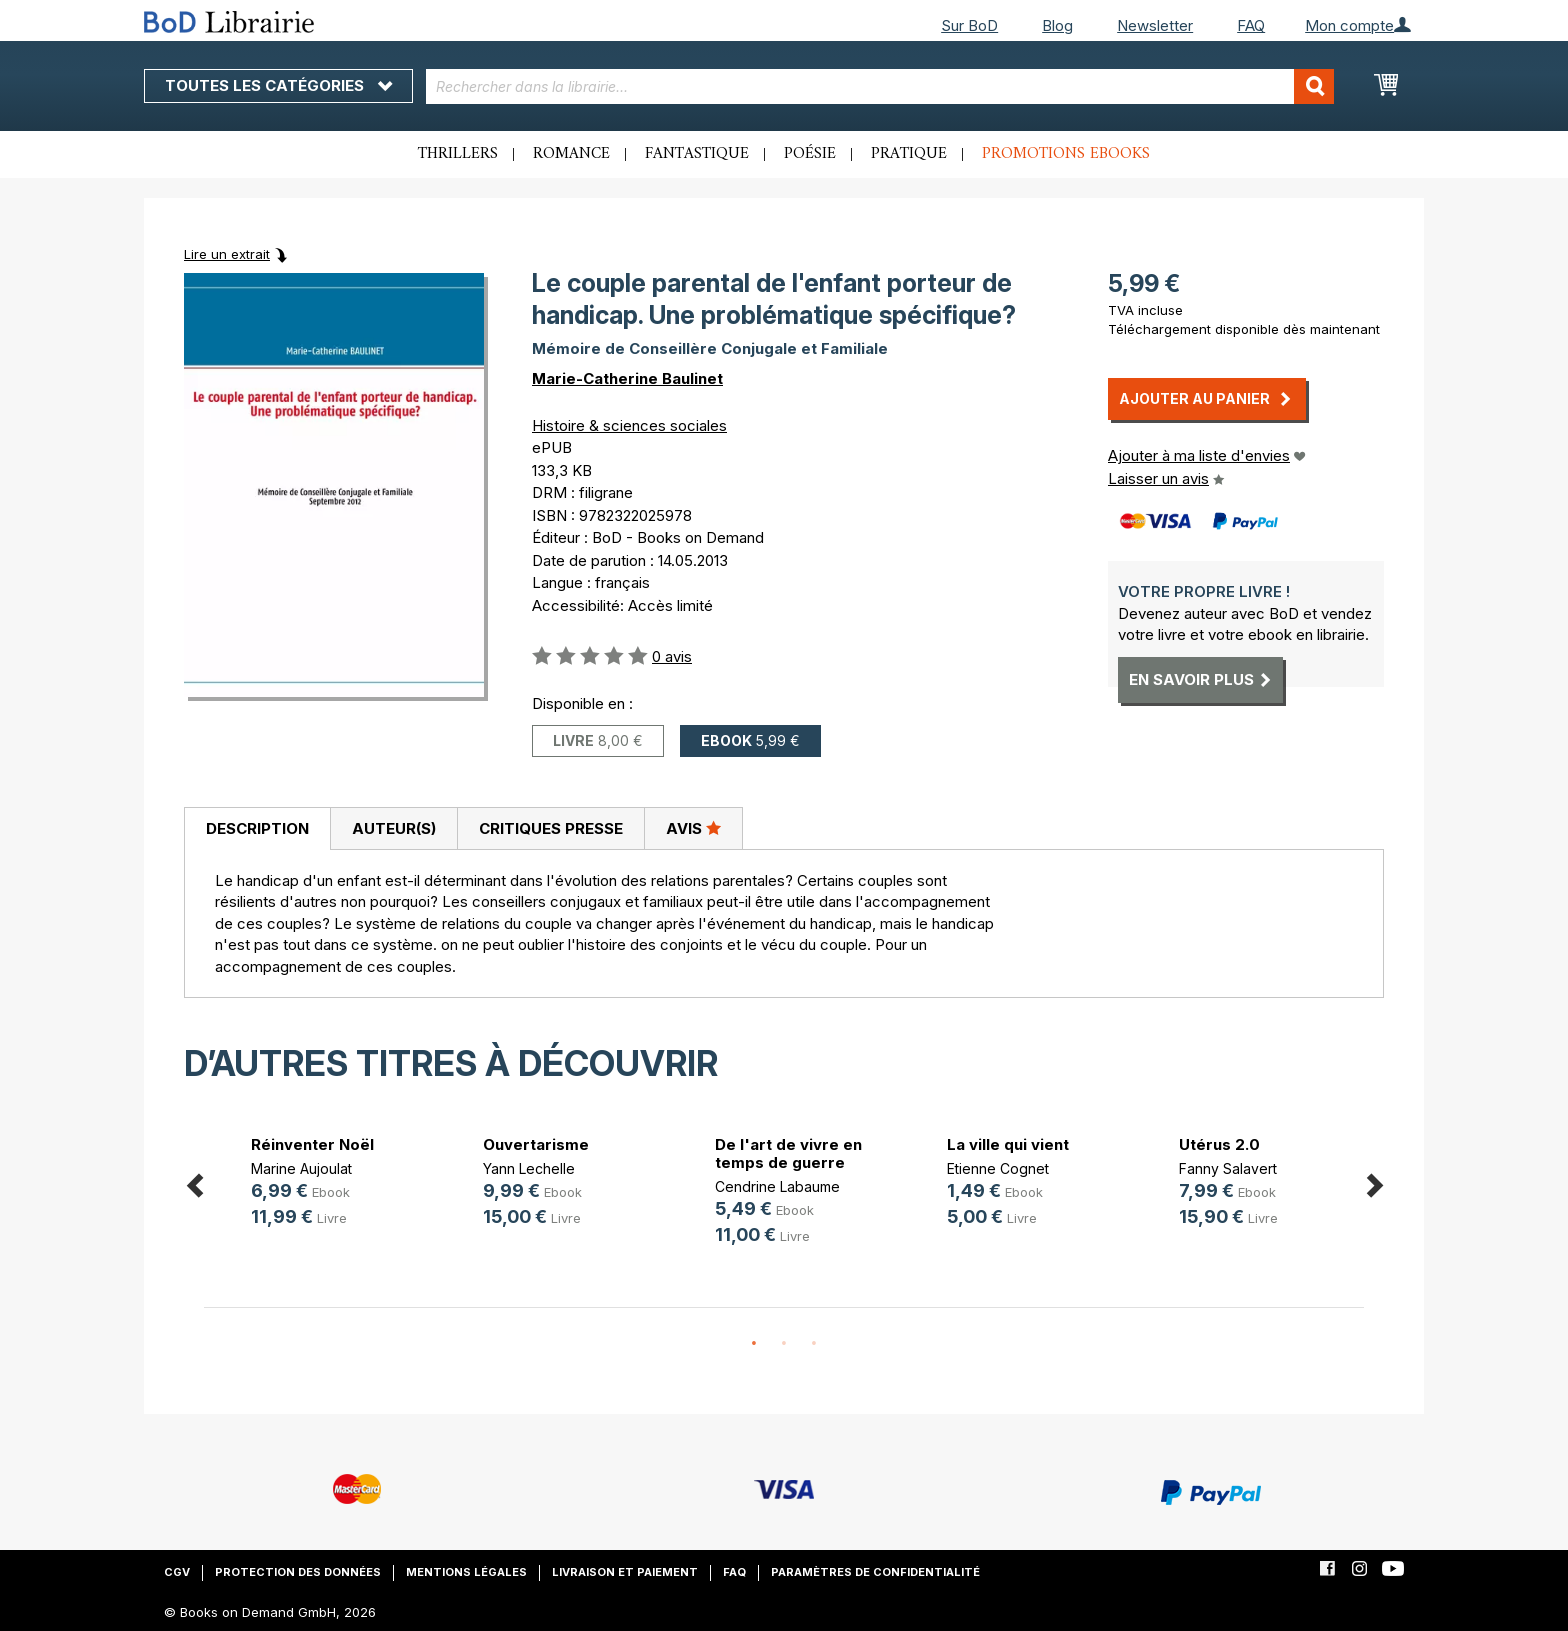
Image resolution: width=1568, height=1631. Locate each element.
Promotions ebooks (1066, 154)
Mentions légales (466, 1572)
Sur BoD (969, 25)
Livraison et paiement (625, 1572)
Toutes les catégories (278, 85)
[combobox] (880, 86)
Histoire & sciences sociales (629, 425)
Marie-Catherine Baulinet (627, 378)
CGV (177, 1572)
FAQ (1251, 25)
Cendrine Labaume (777, 1186)
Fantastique (697, 154)
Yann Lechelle (529, 1168)
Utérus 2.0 (1219, 1144)
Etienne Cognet (998, 1168)
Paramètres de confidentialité (875, 1572)
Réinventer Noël (312, 1144)
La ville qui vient (1008, 1144)
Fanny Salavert (1228, 1168)
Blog (1057, 25)
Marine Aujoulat (301, 1168)
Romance (571, 154)
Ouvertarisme (536, 1144)
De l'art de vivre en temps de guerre (788, 1153)
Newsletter (1155, 25)
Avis (693, 828)
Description (257, 828)
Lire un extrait (227, 254)
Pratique (909, 154)
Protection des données (298, 1572)
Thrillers (458, 154)
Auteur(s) (394, 828)
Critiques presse (551, 828)
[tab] (257, 829)
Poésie (810, 154)
